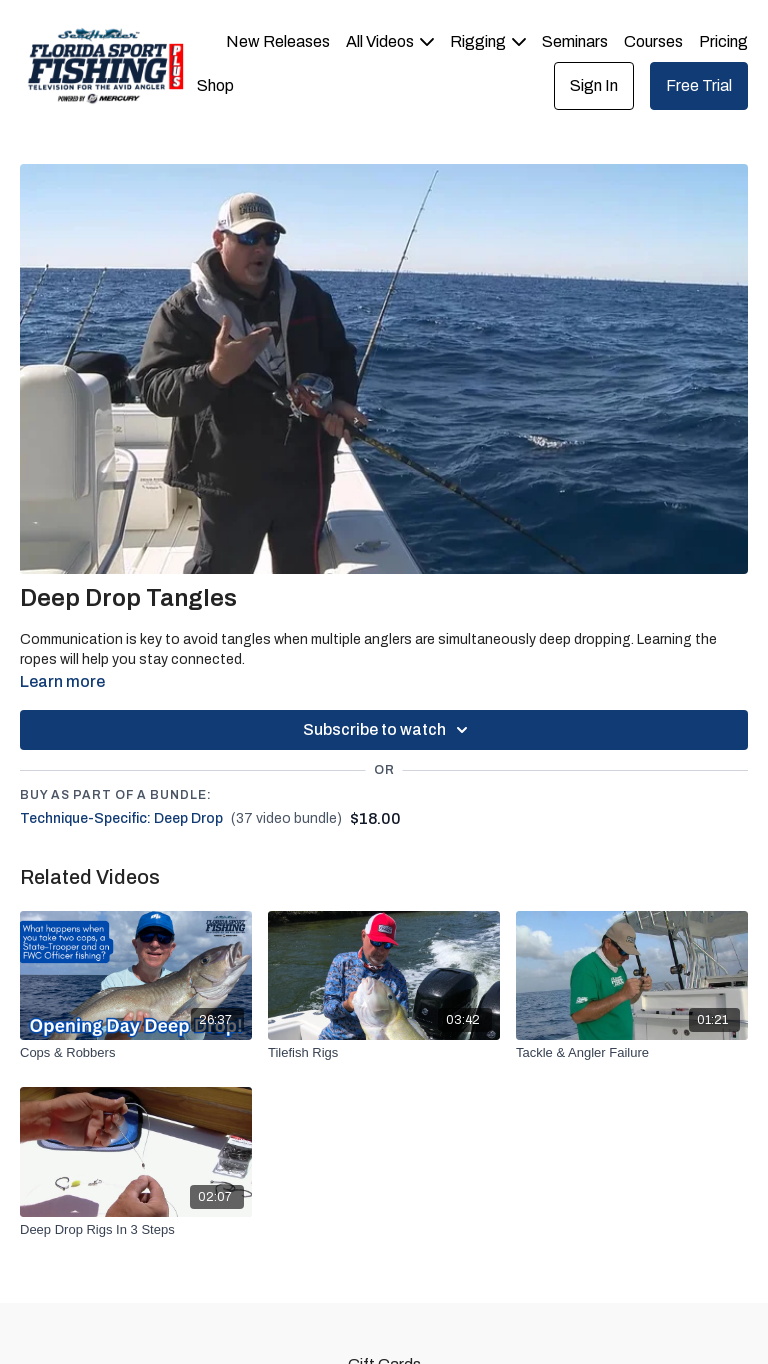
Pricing (723, 41)
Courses (653, 41)
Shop (215, 85)
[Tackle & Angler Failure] (632, 1053)
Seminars (575, 41)
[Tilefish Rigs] (384, 1053)
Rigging (488, 41)
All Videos (390, 41)
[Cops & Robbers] (136, 1053)
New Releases (278, 41)
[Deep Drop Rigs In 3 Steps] (136, 1230)
